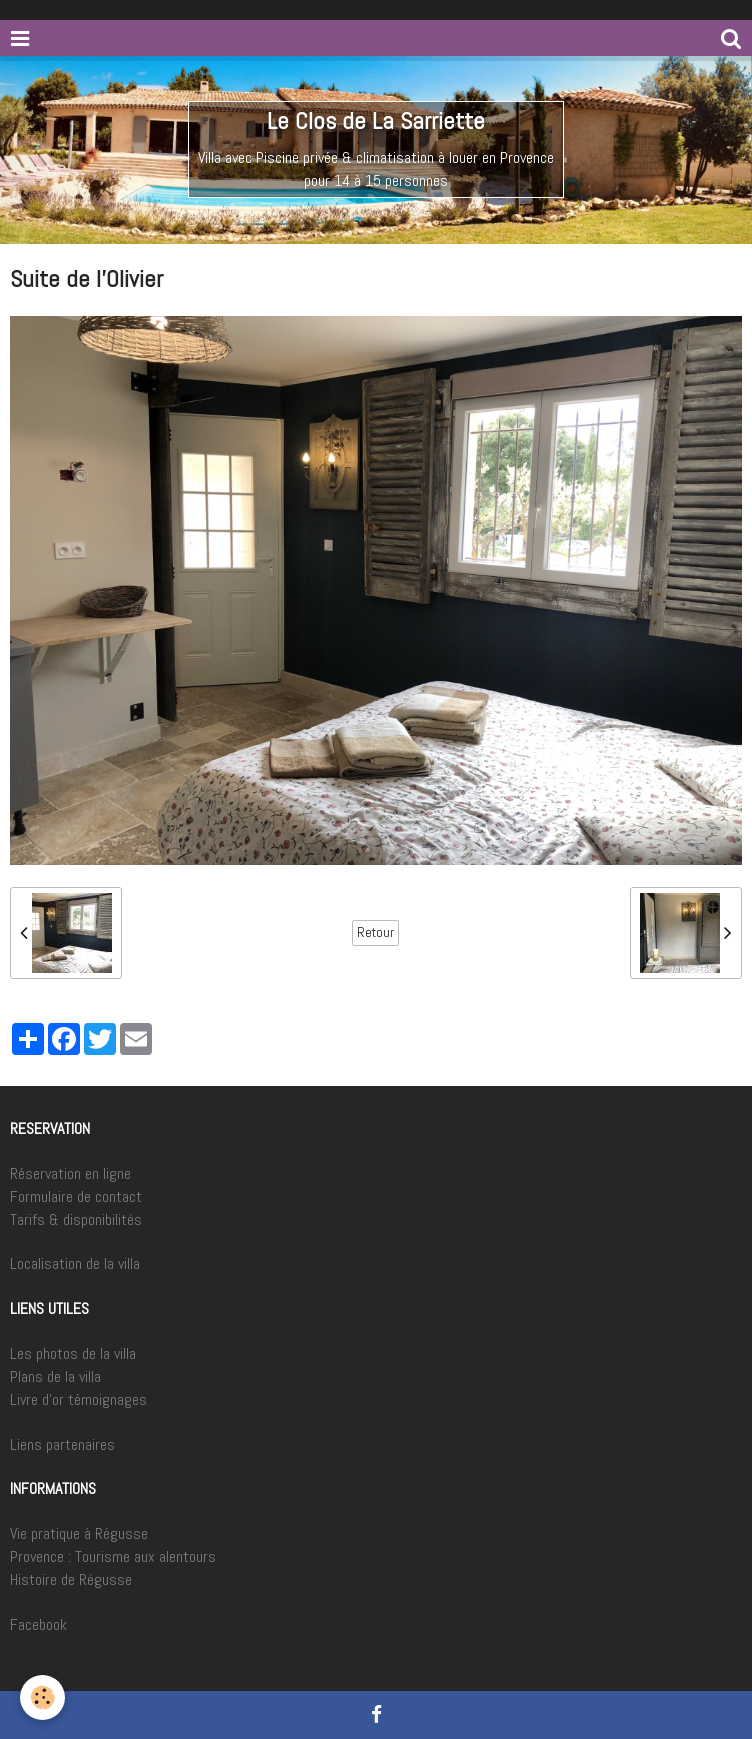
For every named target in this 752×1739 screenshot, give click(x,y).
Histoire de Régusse (71, 1579)
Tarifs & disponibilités (76, 1219)
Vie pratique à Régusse (79, 1533)
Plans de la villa (55, 1376)
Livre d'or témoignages (78, 1399)
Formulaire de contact (76, 1196)
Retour (375, 932)
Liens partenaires (62, 1444)
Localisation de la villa (75, 1263)
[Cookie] (42, 1697)
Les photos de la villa (73, 1353)
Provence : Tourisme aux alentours (113, 1556)
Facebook (38, 1624)
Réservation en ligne (70, 1173)
